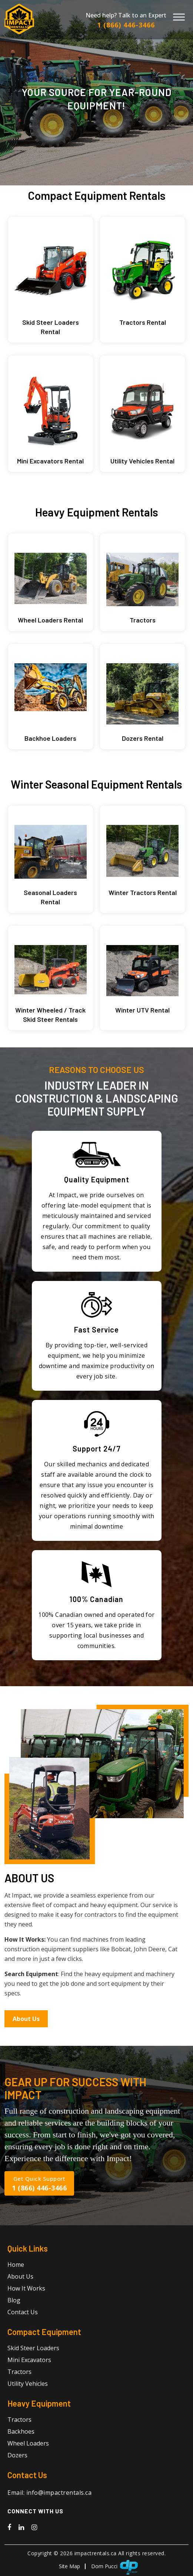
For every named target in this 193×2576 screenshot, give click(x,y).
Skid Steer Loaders (33, 2346)
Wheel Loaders (28, 2441)
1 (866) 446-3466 (126, 24)
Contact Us (22, 2310)
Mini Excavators (29, 2358)
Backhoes (20, 2429)
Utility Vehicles (27, 2382)
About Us (26, 2017)
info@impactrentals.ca (59, 2491)
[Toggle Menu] (179, 16)
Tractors (19, 2370)
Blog (13, 2298)
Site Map (69, 2564)
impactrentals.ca (95, 2551)
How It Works (26, 2286)
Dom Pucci (104, 2564)
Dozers (17, 2453)
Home (15, 2263)
